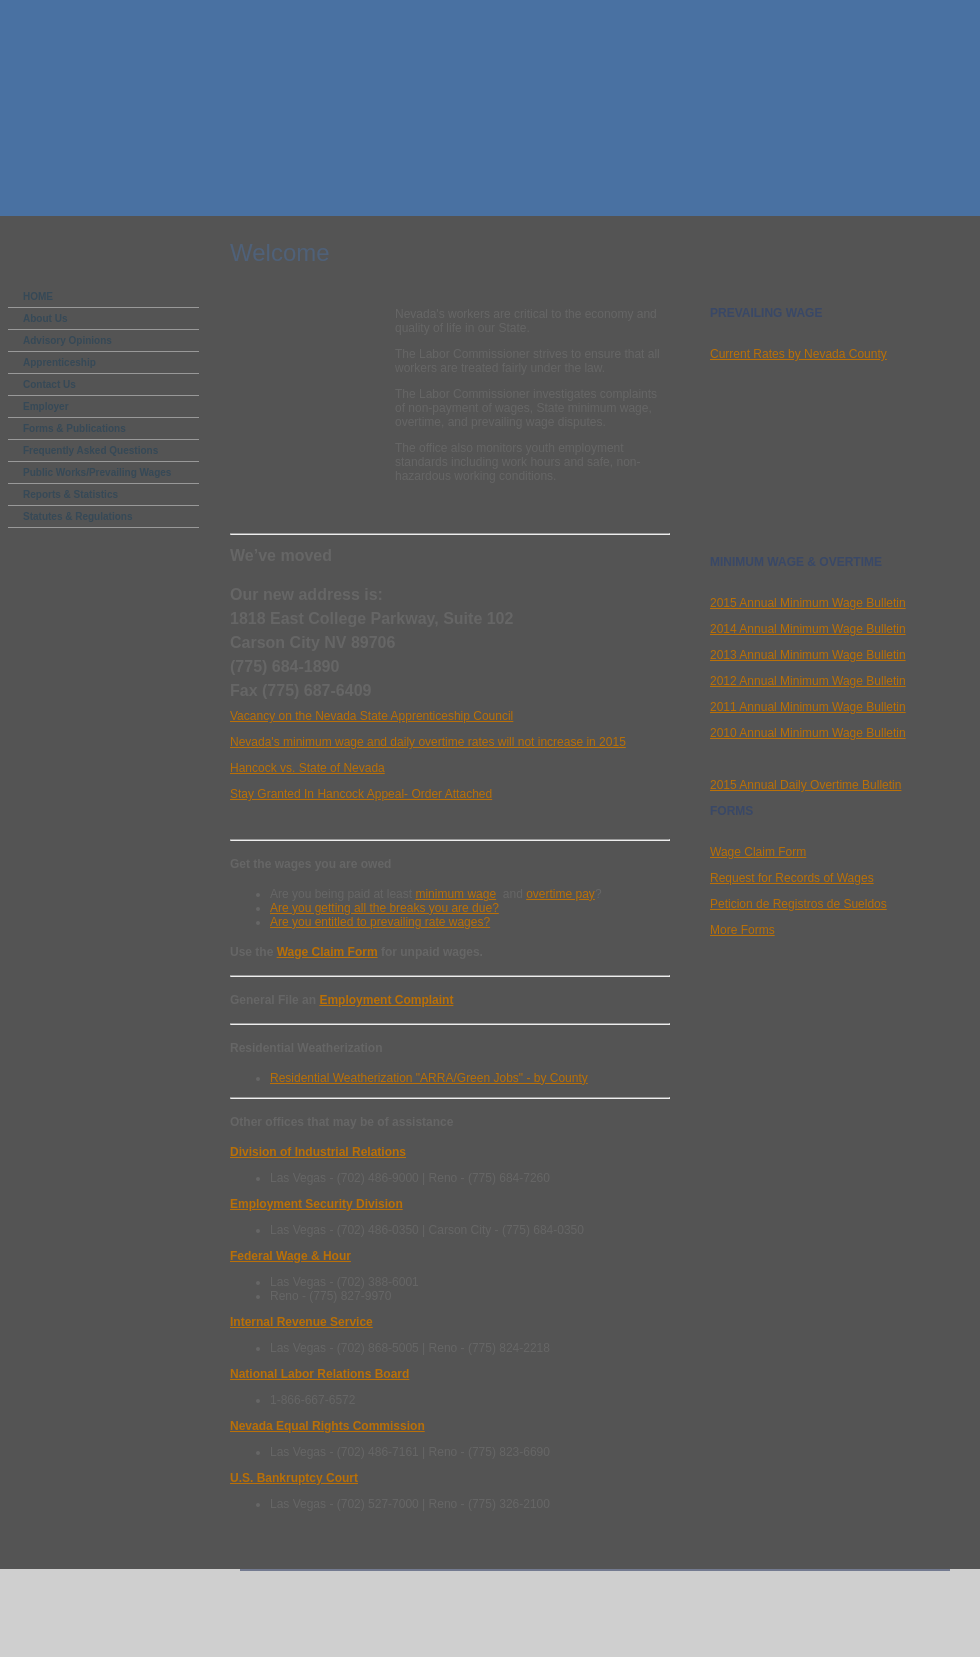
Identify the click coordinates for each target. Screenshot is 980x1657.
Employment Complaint (386, 1000)
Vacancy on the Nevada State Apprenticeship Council (371, 716)
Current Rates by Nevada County (798, 354)
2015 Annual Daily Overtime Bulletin (805, 785)
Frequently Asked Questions (90, 450)
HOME (38, 296)
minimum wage (455, 894)
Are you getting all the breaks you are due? (384, 908)
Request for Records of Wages (792, 878)
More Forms (742, 930)
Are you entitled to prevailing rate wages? (380, 922)
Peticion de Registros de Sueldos (798, 904)
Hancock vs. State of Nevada (307, 768)
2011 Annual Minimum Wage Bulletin (808, 707)
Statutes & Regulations (77, 516)
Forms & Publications (74, 428)
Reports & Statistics (70, 494)
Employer (46, 406)
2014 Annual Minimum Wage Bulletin (808, 629)
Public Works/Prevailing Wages (97, 472)
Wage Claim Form (327, 952)
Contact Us (49, 384)
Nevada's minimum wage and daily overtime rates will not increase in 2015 (428, 742)
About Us (45, 318)
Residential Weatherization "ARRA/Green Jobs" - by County (429, 1078)
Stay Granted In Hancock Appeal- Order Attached (361, 794)
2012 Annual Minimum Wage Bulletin (808, 681)
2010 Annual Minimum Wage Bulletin (808, 733)
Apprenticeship (59, 362)
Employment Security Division (316, 1204)
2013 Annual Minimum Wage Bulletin (808, 655)
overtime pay (560, 894)
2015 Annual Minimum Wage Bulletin (808, 603)
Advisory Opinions (67, 340)
